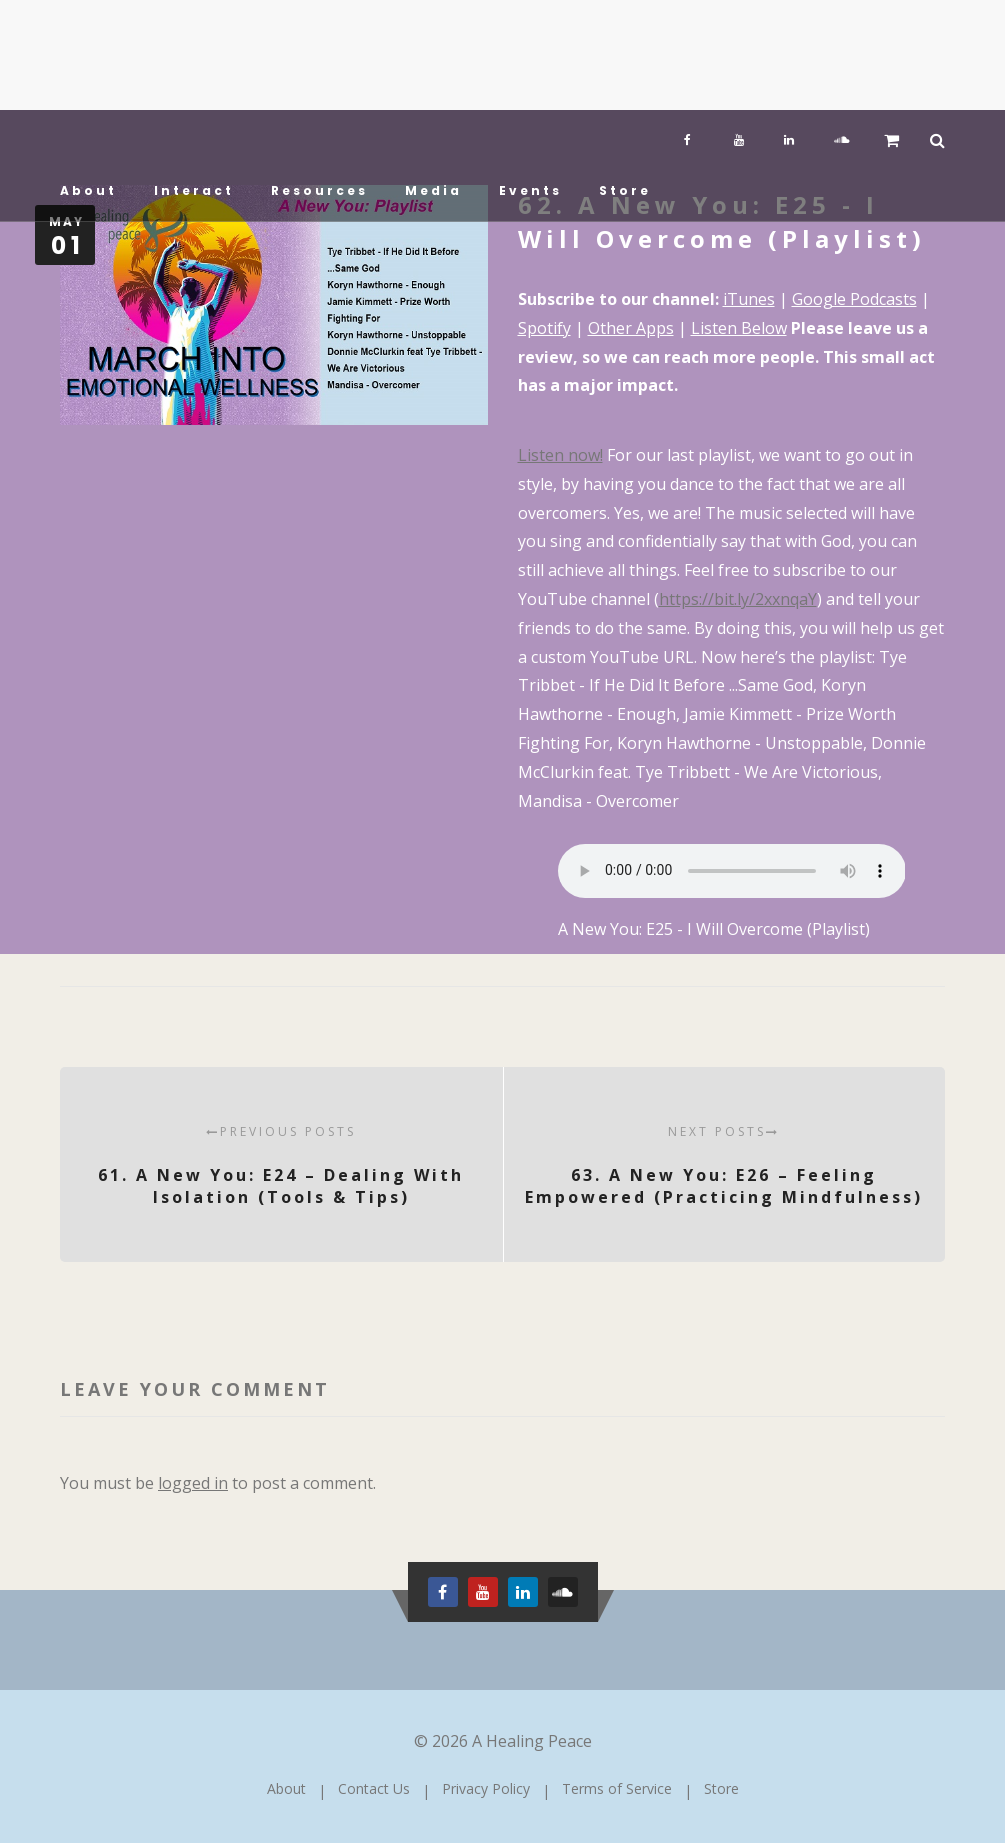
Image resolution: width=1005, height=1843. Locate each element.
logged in (193, 1483)
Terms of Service (617, 1788)
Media (433, 190)
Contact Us (374, 1788)
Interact (194, 190)
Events (530, 190)
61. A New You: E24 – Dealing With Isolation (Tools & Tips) (281, 1165)
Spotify (544, 328)
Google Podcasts (854, 299)
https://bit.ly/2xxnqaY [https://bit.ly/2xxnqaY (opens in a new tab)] (738, 599)
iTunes (749, 299)
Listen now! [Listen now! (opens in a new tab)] (560, 455)
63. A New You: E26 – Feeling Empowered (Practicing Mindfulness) (724, 1165)
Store (625, 190)
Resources (319, 190)
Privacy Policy (486, 1788)
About (88, 190)
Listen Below (739, 328)
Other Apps (631, 328)
